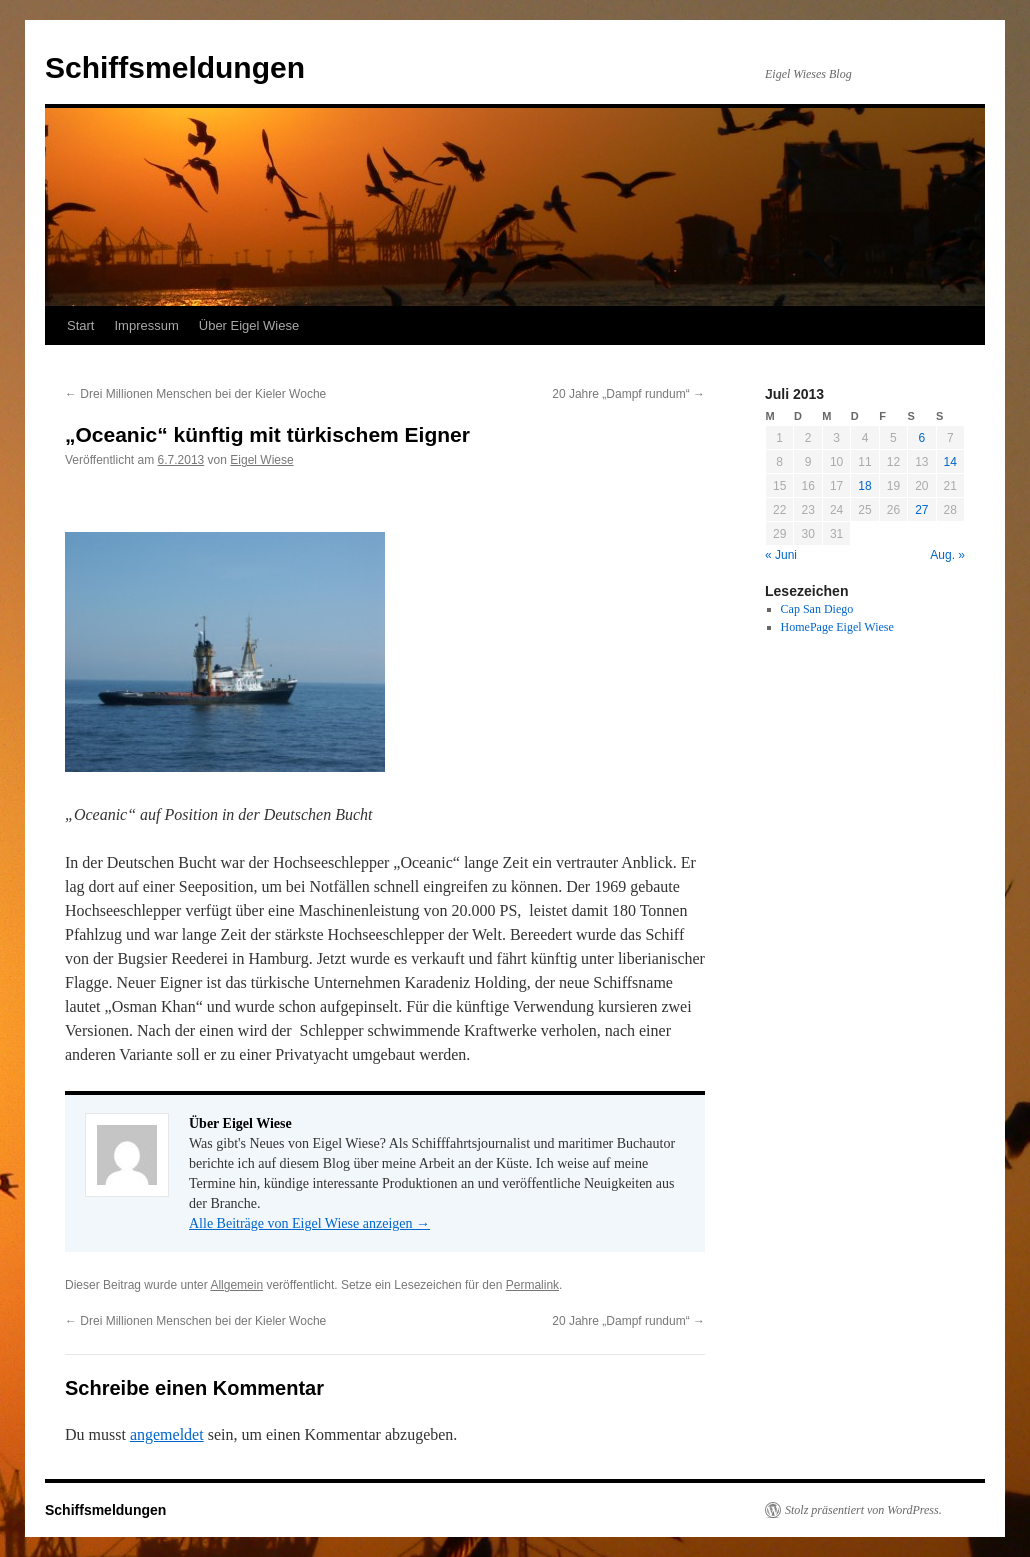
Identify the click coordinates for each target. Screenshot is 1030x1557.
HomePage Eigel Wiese (837, 627)
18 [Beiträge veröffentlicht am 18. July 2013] (864, 486)
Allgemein (236, 1285)
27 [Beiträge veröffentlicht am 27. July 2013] (921, 510)
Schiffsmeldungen (175, 67)
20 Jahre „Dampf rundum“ (628, 394)
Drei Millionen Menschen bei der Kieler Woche (195, 394)
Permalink (532, 1285)
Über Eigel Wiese (249, 325)
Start (80, 325)
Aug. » (947, 555)
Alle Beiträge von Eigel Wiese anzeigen (309, 1223)
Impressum (146, 325)
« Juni (781, 555)
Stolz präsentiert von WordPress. (863, 1510)
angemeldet (167, 1434)
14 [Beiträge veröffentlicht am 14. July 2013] (950, 462)
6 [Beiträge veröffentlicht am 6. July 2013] (921, 438)
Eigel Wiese (261, 460)
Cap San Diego (817, 609)
